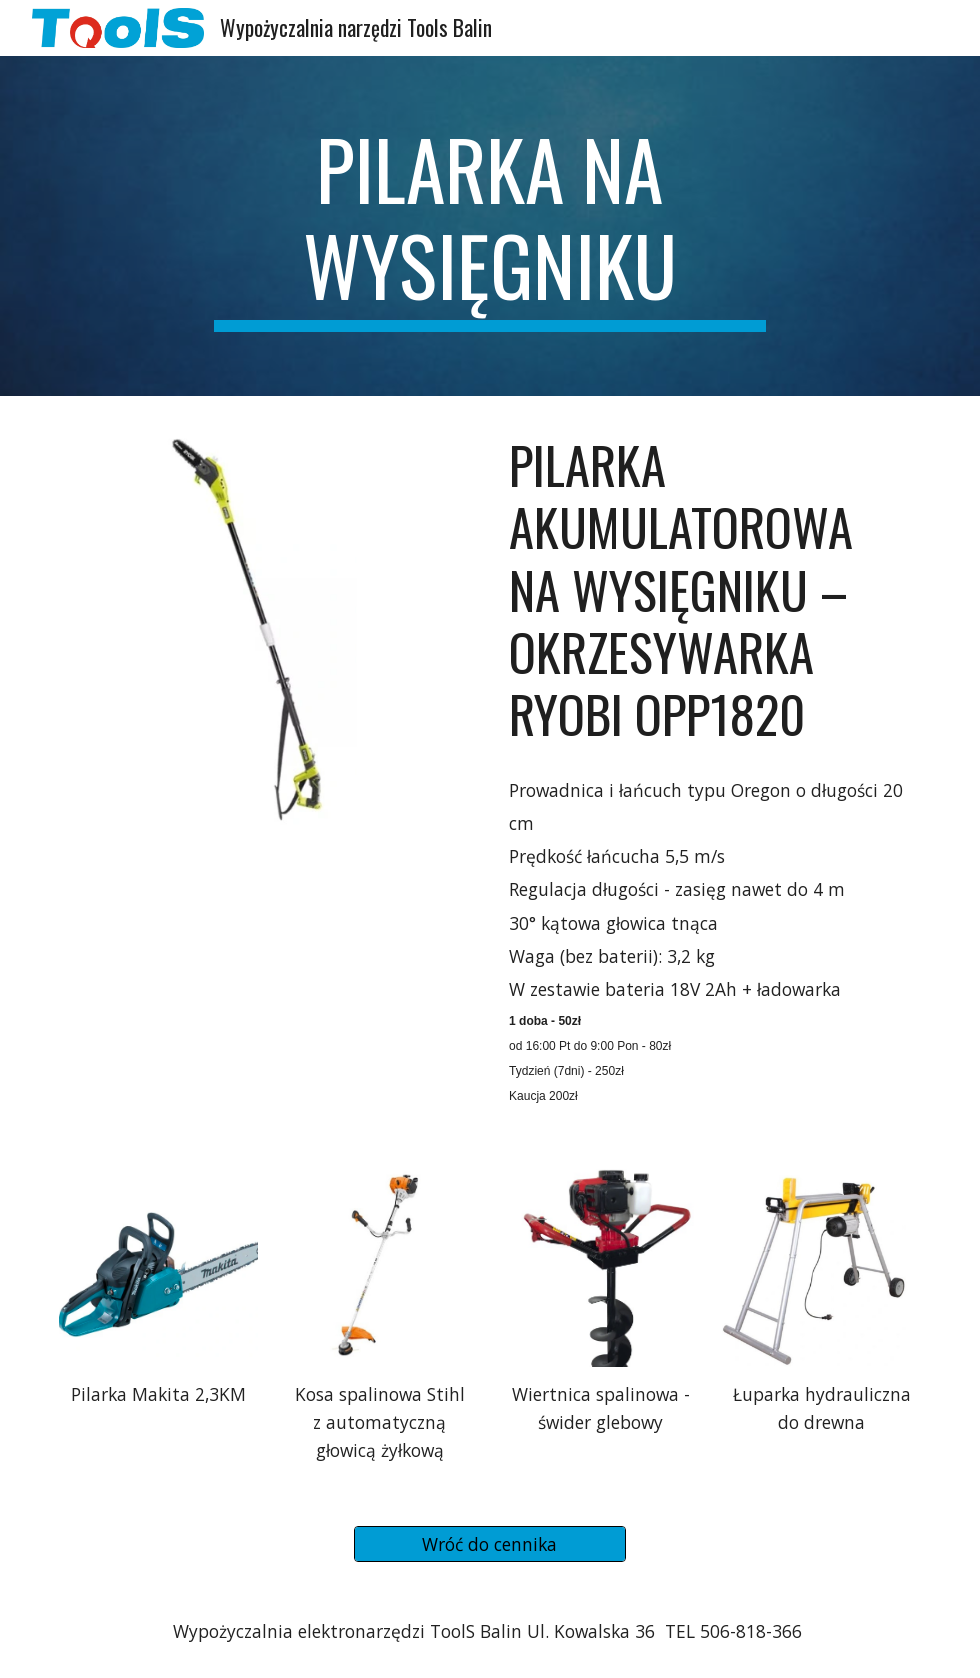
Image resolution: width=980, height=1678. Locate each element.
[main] (489, 226)
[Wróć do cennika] (490, 1544)
